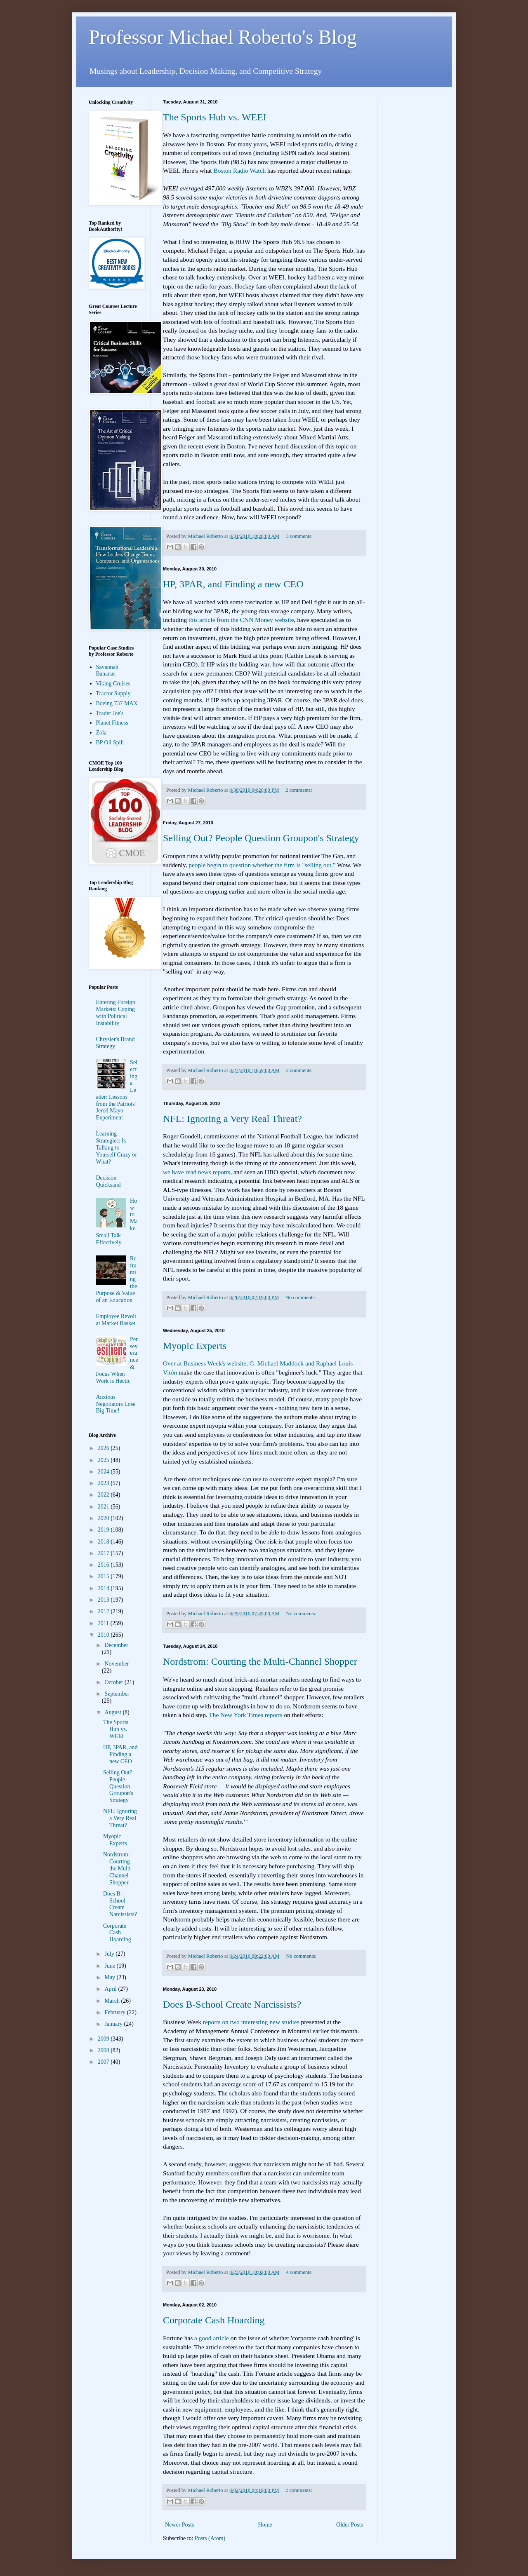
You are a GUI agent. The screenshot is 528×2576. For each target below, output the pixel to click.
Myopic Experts (194, 1345)
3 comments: (299, 536)
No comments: (300, 1297)
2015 (104, 1576)
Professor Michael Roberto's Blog (223, 37)
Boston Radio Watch (239, 170)
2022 (104, 1495)
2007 (104, 2062)
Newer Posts (179, 2525)
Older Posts (349, 2525)
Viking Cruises (113, 683)
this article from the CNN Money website (241, 619)
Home (265, 2525)
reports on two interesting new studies (251, 2021)
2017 (104, 1553)
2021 (104, 1507)
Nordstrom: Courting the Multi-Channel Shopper (260, 1661)
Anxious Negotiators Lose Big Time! (116, 1404)
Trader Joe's (110, 713)
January (114, 2024)
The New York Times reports (245, 1714)
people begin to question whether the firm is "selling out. (261, 864)
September (116, 1694)
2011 (104, 1623)
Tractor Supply (113, 693)
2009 (104, 2039)
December (116, 1645)
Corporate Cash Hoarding (214, 2320)
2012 (104, 1611)
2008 (104, 2050)
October (114, 1682)
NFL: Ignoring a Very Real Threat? (232, 1118)
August (113, 1712)
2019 (104, 1530)
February (115, 2012)
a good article (211, 2337)
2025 (104, 1460)
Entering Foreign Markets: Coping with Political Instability (115, 1012)
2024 (104, 1472)
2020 (104, 1518)
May (110, 1977)
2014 (104, 1588)
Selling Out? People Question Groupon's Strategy (261, 838)
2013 (104, 1600)
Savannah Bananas (107, 670)
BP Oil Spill (110, 742)
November (116, 1664)
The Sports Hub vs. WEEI (214, 117)
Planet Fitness (112, 723)
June (110, 1966)
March (112, 2001)
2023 (104, 1483)
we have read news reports (196, 1171)
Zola (101, 733)
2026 (104, 1448)
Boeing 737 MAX (117, 703)
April (111, 1989)
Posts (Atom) (210, 2538)
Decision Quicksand (108, 1181)
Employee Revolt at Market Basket (116, 1319)
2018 (104, 1542)
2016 (104, 1565)
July (110, 1954)
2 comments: (298, 790)
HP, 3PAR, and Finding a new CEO (233, 584)
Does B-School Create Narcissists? (232, 2004)
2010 (104, 1635)
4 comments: (299, 2272)
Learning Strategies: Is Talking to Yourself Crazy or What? (116, 1147)
